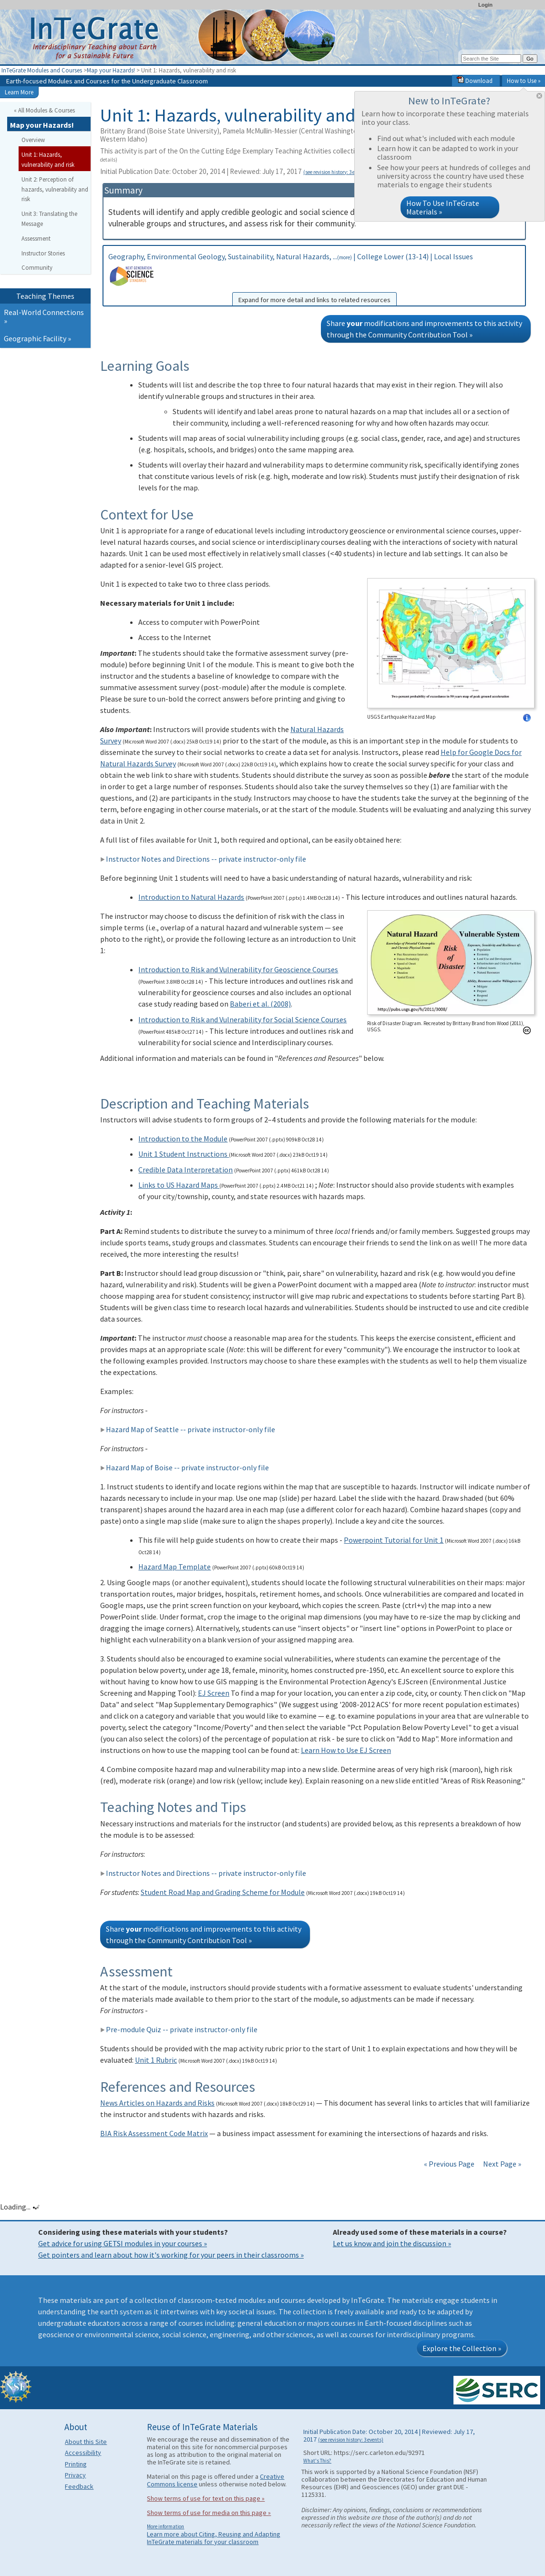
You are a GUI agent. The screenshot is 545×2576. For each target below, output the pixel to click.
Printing (76, 2464)
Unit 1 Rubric (156, 2060)
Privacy (75, 2475)
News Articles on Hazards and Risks (157, 2103)
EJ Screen (213, 1693)
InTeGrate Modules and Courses (41, 70)
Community (36, 267)
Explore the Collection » (461, 2348)
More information (165, 2526)
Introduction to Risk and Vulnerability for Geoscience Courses (238, 969)
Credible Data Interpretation (185, 1169)
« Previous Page (449, 2164)
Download (475, 80)
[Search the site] (491, 58)
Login (485, 5)
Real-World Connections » (44, 316)
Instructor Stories (43, 253)
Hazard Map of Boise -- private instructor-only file (184, 1467)
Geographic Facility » (37, 338)
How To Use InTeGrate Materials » (442, 207)
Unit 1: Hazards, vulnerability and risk (47, 159)
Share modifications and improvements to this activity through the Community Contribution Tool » (424, 328)
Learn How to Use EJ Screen (346, 1750)
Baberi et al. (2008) (260, 1003)
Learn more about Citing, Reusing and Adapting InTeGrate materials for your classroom (213, 2538)
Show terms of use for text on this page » (206, 2498)
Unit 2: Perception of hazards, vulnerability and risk (54, 189)
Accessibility (83, 2452)
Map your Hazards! (111, 70)
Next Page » (501, 2164)
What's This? (317, 2460)
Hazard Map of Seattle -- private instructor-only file (187, 1429)
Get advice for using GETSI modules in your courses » (122, 2243)
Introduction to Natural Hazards (191, 897)
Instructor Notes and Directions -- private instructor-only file (203, 859)
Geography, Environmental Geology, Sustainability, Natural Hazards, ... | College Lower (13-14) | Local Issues (314, 279)
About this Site (86, 2441)
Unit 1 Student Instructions (183, 1154)
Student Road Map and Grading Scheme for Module (223, 1892)
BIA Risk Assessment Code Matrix (154, 2133)
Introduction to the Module (182, 1138)
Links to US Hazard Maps (178, 1185)
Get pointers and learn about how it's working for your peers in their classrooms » (171, 2255)
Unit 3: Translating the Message (49, 218)
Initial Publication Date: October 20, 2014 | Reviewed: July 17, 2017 (234, 171)
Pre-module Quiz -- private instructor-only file (178, 2029)
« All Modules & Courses (44, 110)
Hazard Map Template (174, 1566)
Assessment (36, 238)
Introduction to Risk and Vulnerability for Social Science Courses (242, 1019)
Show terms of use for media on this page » (209, 2512)
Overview (33, 139)
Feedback (79, 2486)
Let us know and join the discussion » (392, 2243)
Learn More (19, 92)
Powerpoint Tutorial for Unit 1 (393, 1540)
